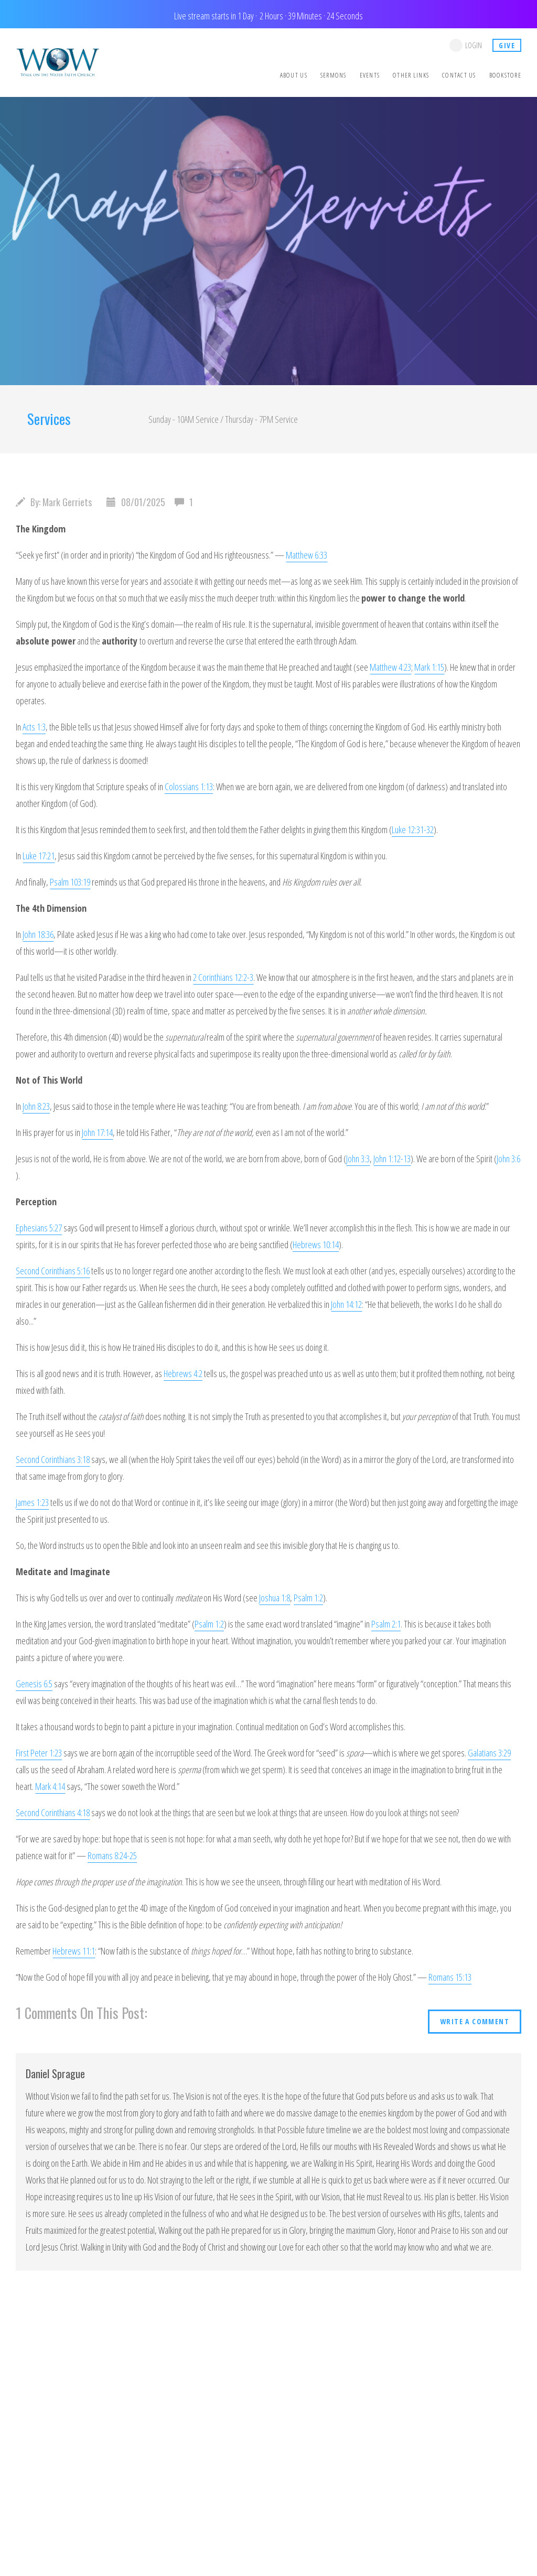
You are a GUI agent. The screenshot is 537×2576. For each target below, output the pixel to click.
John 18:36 (38, 934)
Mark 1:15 (429, 667)
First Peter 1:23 (39, 1753)
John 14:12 (346, 1304)
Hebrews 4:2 (183, 1373)
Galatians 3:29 (489, 1753)
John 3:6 (508, 1158)
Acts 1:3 (34, 727)
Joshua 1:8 (274, 1597)
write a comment (474, 2021)
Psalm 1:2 (308, 1597)
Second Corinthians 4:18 (53, 1812)
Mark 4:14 (50, 1786)
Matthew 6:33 (306, 555)
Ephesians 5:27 (39, 1227)
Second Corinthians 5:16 (53, 1270)
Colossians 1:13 (189, 786)
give (507, 45)
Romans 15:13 (449, 1977)
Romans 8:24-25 (112, 1855)
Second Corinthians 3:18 (53, 1459)
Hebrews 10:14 (316, 1244)
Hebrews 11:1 (73, 1951)
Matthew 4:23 (390, 667)
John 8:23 (36, 1106)
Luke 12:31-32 (413, 829)
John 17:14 (97, 1132)
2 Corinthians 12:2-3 (223, 977)
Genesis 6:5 (34, 1683)
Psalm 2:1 (386, 1624)
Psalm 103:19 (70, 882)
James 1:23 (32, 1502)
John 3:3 (358, 1158)
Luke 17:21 (39, 855)
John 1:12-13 (392, 1158)
